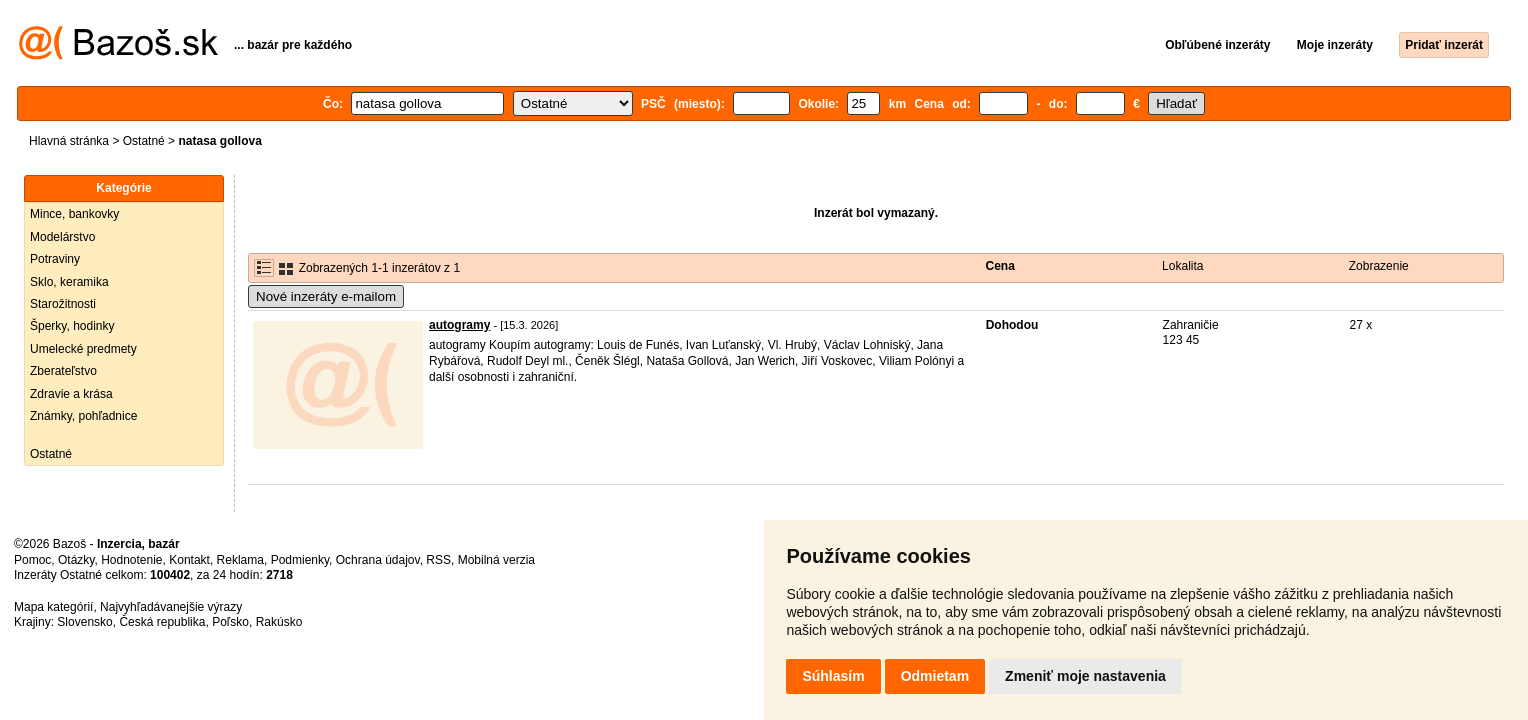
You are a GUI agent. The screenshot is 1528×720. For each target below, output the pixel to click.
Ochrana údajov (378, 560)
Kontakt (189, 560)
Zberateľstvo (63, 371)
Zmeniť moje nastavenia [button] (1085, 676)
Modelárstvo (62, 237)
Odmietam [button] (935, 676)
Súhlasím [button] (833, 676)
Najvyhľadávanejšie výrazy (171, 607)
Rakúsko (279, 622)
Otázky (76, 560)
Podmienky (300, 560)
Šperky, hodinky (72, 326)
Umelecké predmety (83, 349)
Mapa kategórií (53, 607)
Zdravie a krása (71, 394)
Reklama (240, 560)
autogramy (459, 325)
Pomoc (32, 560)
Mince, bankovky (74, 214)
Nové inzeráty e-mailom (326, 296)
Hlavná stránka (69, 141)
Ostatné (144, 141)
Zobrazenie (1379, 266)
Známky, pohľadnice (83, 416)
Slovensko (84, 622)
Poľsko (230, 622)
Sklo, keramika (69, 282)
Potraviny (55, 259)
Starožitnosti (63, 304)
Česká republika (162, 622)
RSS (438, 560)
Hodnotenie (131, 560)
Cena (1000, 266)
